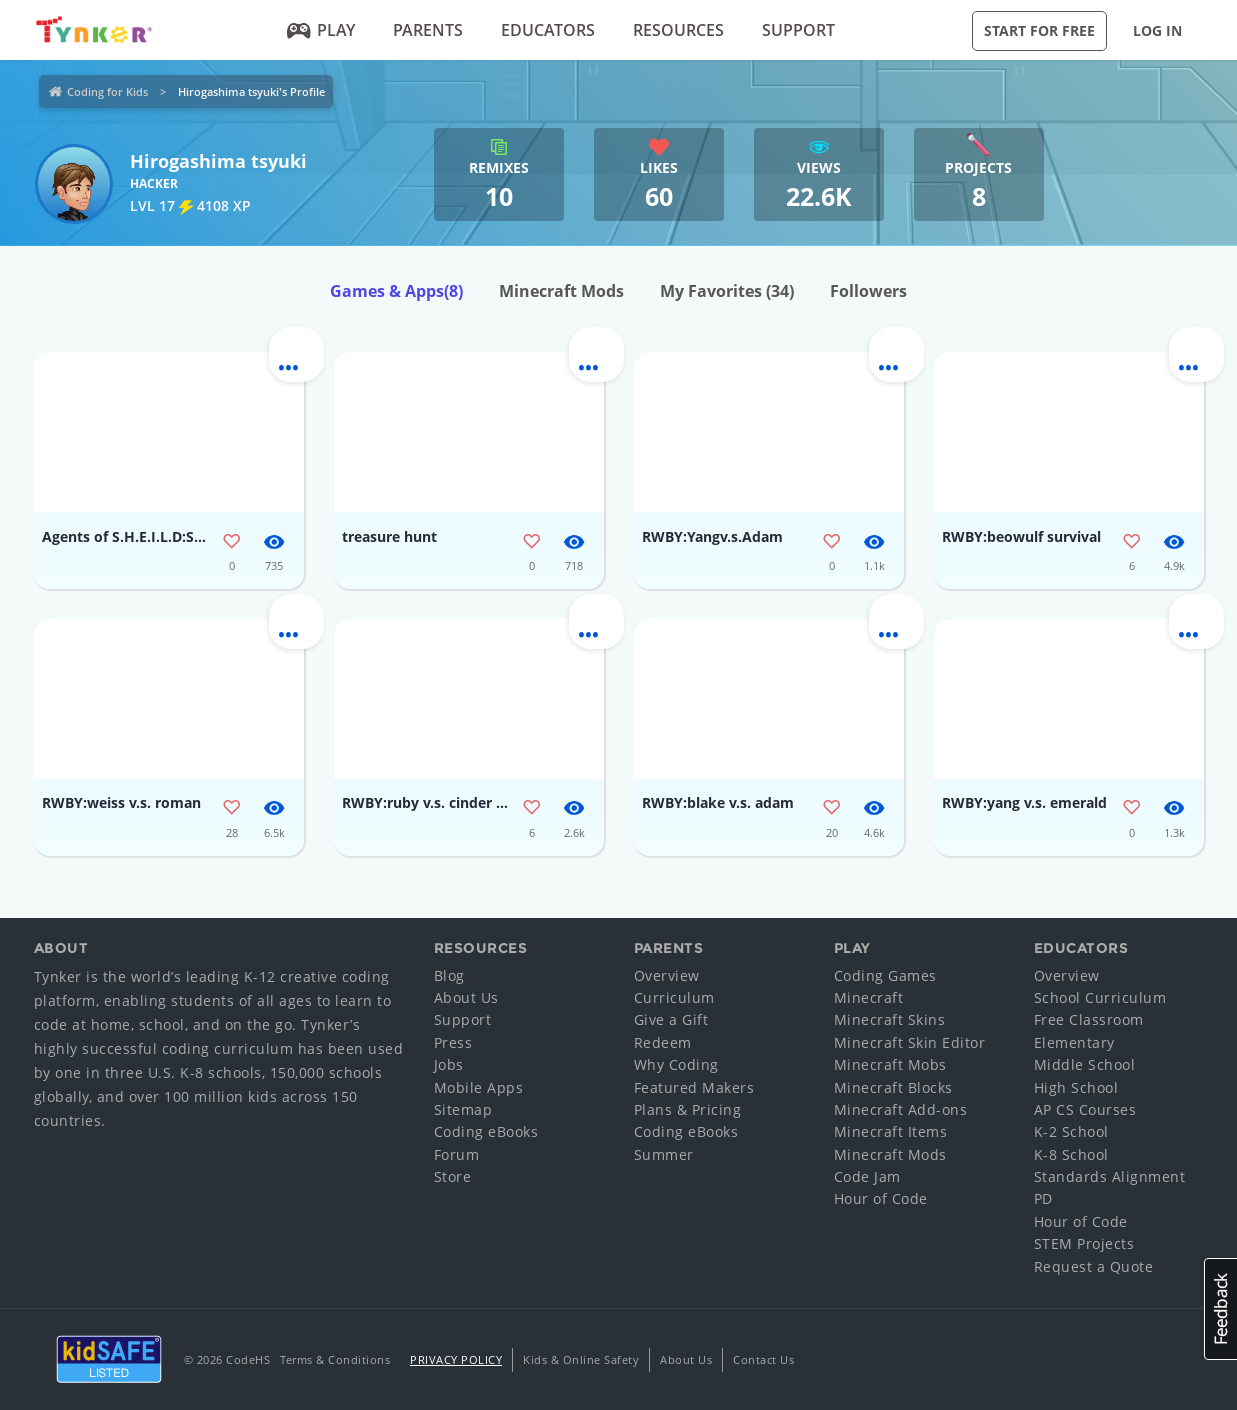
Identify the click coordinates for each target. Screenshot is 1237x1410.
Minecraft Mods (561, 291)
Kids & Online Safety (581, 1359)
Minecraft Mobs (890, 1064)
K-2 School (1071, 1131)
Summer (664, 1154)
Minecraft (869, 997)
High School (1076, 1087)
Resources (678, 30)
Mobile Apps (479, 1087)
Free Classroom (1089, 1019)
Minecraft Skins (890, 1019)
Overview (667, 975)
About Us (466, 997)
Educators (548, 30)
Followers (868, 291)
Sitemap (463, 1109)
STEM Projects (1084, 1243)
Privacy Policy (456, 1359)
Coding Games (885, 975)
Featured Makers (694, 1087)
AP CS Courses (1085, 1109)
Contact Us (763, 1359)
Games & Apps (396, 291)
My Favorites (727, 291)
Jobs (449, 1064)
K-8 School (1071, 1154)
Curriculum (674, 997)
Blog (449, 975)
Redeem (663, 1042)
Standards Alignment (1110, 1176)
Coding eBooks (486, 1131)
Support (798, 30)
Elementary (1074, 1042)
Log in (1157, 30)
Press (453, 1042)
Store (453, 1176)
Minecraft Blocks (893, 1087)
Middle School (1085, 1064)
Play (320, 30)
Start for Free (1039, 30)
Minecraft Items (891, 1131)
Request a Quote (1094, 1266)
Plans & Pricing (688, 1109)
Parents (428, 30)
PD (1043, 1198)
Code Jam (867, 1176)
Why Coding (676, 1064)
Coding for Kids (107, 91)
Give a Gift (671, 1019)
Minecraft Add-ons (901, 1109)
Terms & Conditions (335, 1359)
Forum (457, 1154)
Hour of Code (881, 1198)
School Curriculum (1100, 997)
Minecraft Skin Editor (910, 1042)
